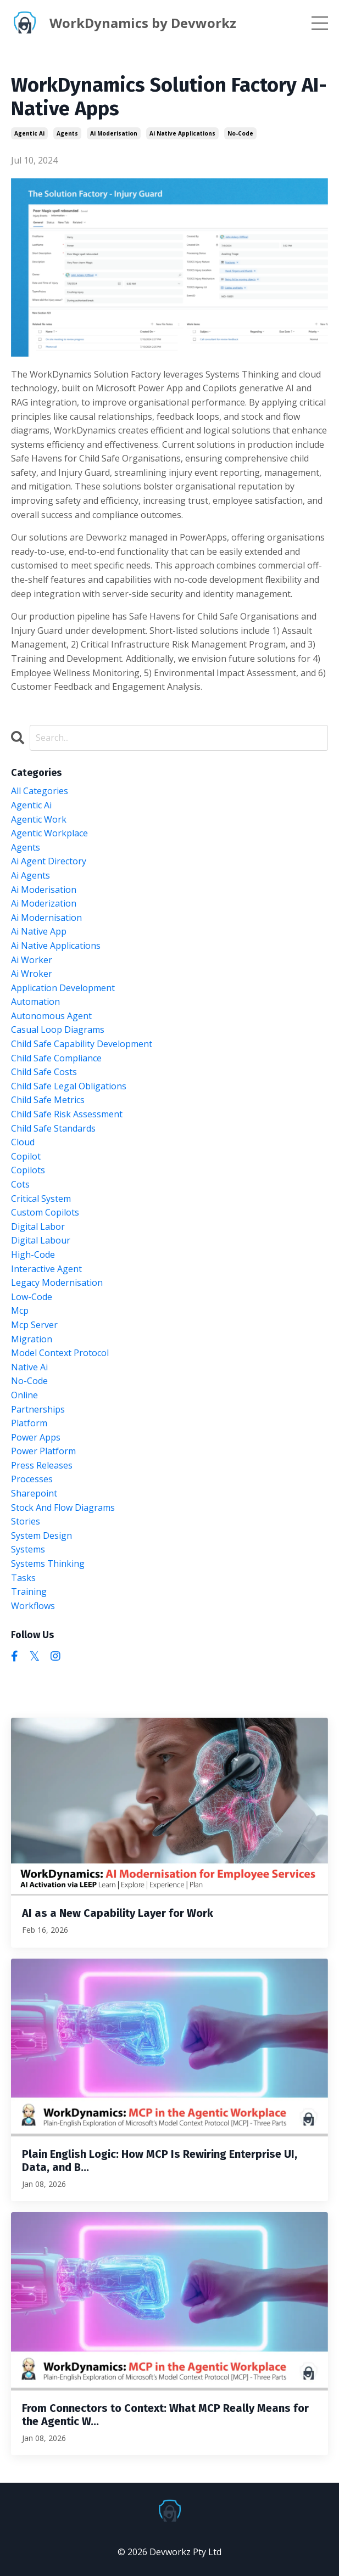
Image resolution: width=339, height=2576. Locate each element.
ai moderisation (113, 133)
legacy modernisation (57, 1282)
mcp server (34, 1325)
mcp (20, 1310)
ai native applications (182, 133)
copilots (28, 1170)
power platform (43, 1451)
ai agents (30, 875)
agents (67, 133)
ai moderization (43, 903)
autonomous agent (51, 1016)
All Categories (39, 791)
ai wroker (31, 974)
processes (32, 1479)
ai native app (38, 931)
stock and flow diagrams (63, 1507)
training (29, 1591)
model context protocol (60, 1353)
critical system (41, 1199)
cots (20, 1184)
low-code (31, 1297)
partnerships (38, 1409)
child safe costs (44, 1072)
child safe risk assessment (67, 1114)
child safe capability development (81, 1044)
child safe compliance (56, 1058)
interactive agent (46, 1269)
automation (35, 1001)
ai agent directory (48, 861)
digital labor (38, 1226)
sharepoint (34, 1493)
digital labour (40, 1240)
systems (28, 1549)
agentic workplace (49, 833)
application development (63, 988)
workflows (33, 1606)
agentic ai (29, 133)
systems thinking (48, 1563)
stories (25, 1521)
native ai (29, 1367)
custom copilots (45, 1212)
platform (29, 1423)
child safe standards (53, 1128)
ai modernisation (46, 918)
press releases (42, 1465)
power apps (35, 1437)
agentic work (38, 819)
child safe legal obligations (68, 1086)
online (24, 1395)
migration (31, 1339)
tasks (23, 1578)
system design (41, 1535)
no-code (240, 133)
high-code (33, 1254)
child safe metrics (48, 1100)
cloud (23, 1142)
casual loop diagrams (57, 1029)
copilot (26, 1156)
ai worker (31, 960)
